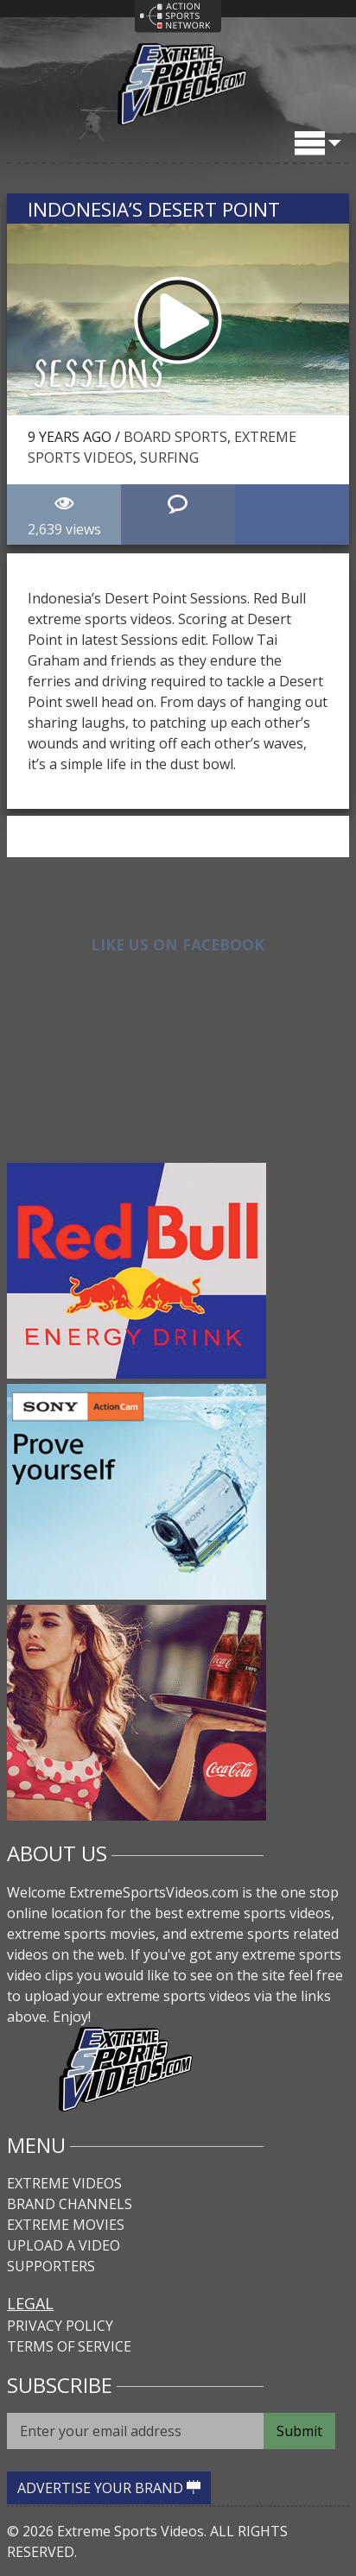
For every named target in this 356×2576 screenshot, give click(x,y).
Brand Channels (69, 2203)
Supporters (51, 2266)
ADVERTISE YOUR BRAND (108, 2487)
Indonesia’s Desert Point (154, 209)
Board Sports (175, 436)
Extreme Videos (64, 2183)
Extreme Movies (65, 2224)
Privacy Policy (60, 2325)
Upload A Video (63, 2245)
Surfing (169, 457)
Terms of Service (69, 2346)
